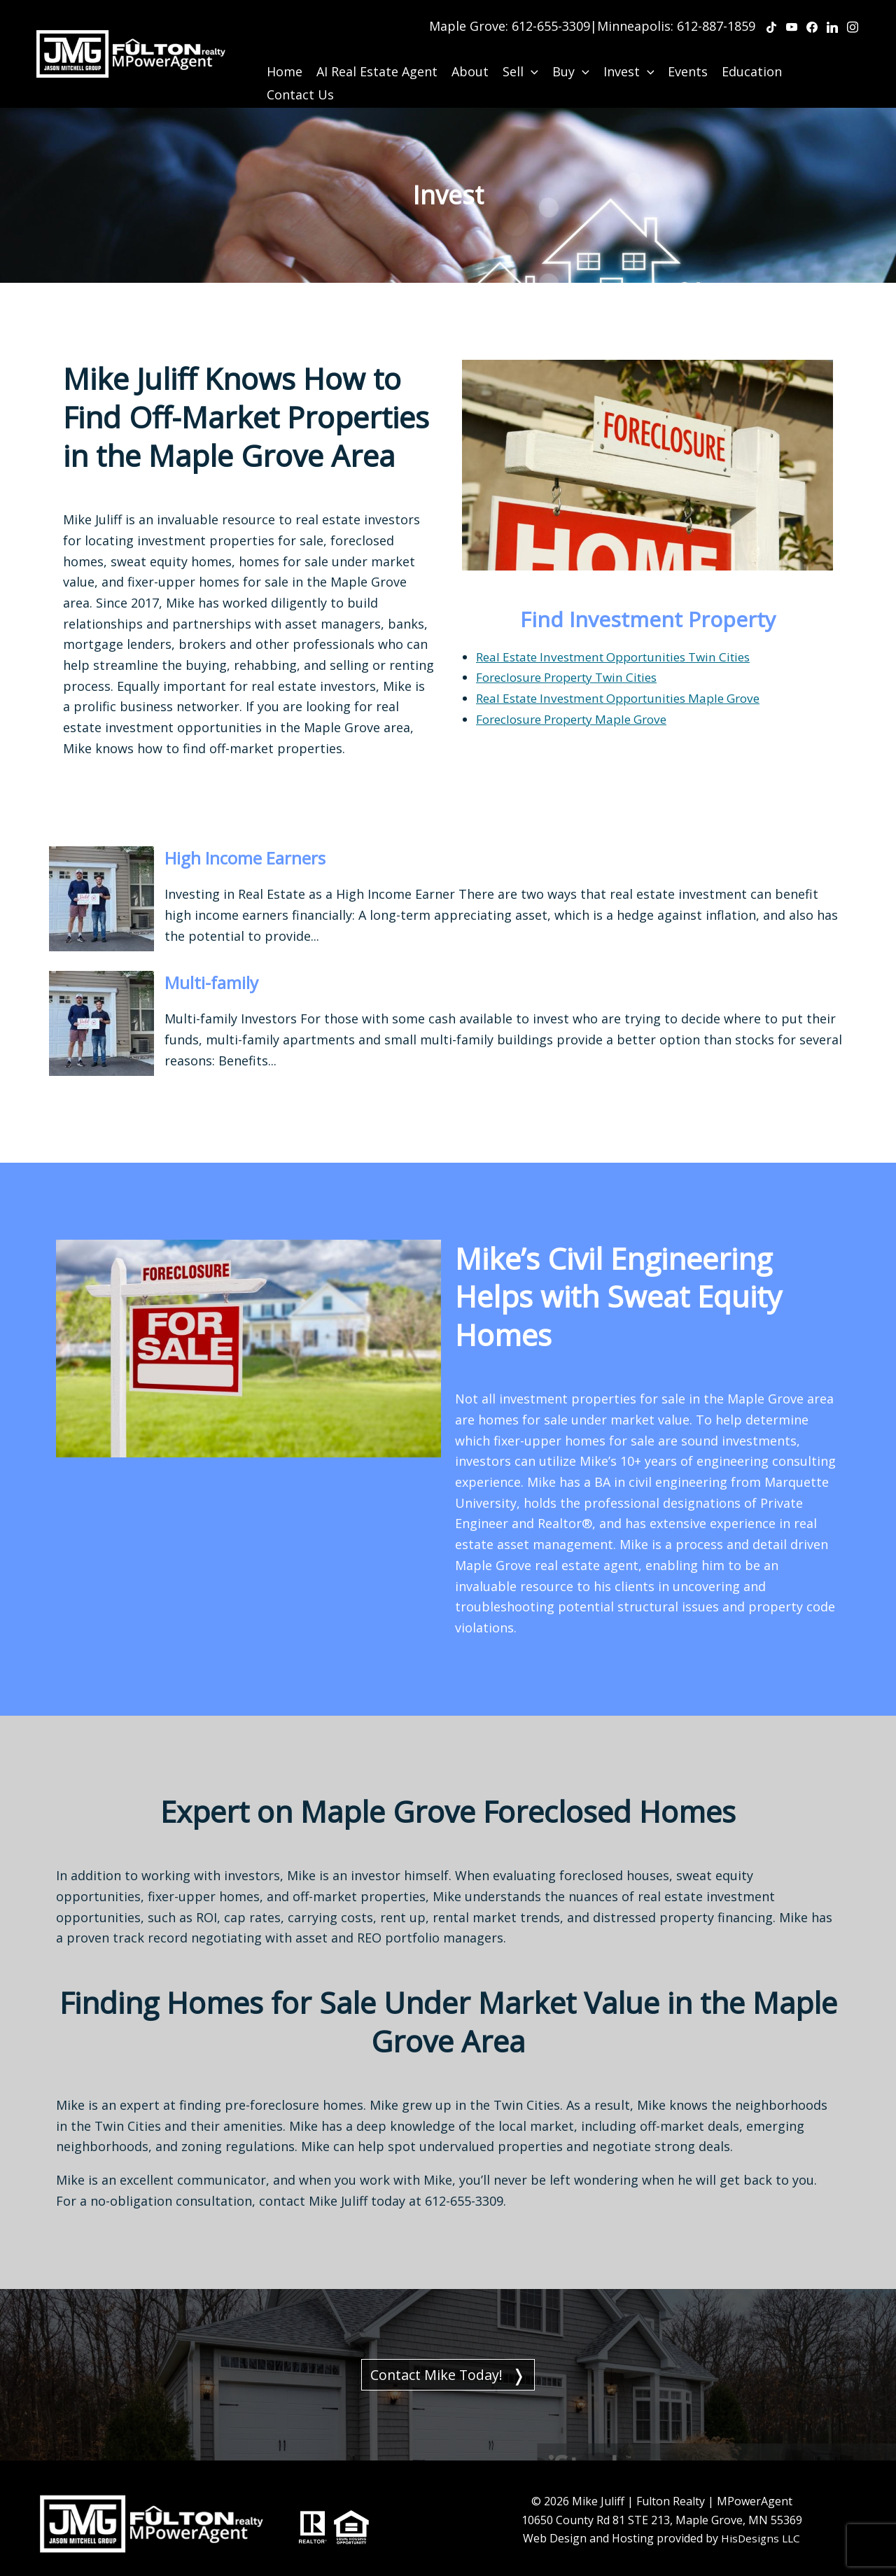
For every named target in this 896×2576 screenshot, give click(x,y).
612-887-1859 (716, 16)
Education (752, 54)
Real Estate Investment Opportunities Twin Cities (626, 639)
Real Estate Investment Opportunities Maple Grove (630, 681)
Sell (520, 54)
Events (688, 54)
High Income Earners (268, 839)
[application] (531, 54)
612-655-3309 (551, 16)
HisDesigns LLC (761, 2527)
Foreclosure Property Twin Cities (575, 660)
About (470, 54)
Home (284, 54)
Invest (628, 54)
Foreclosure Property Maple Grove (580, 701)
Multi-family (223, 964)
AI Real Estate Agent (377, 54)
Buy (570, 54)
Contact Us (300, 77)
